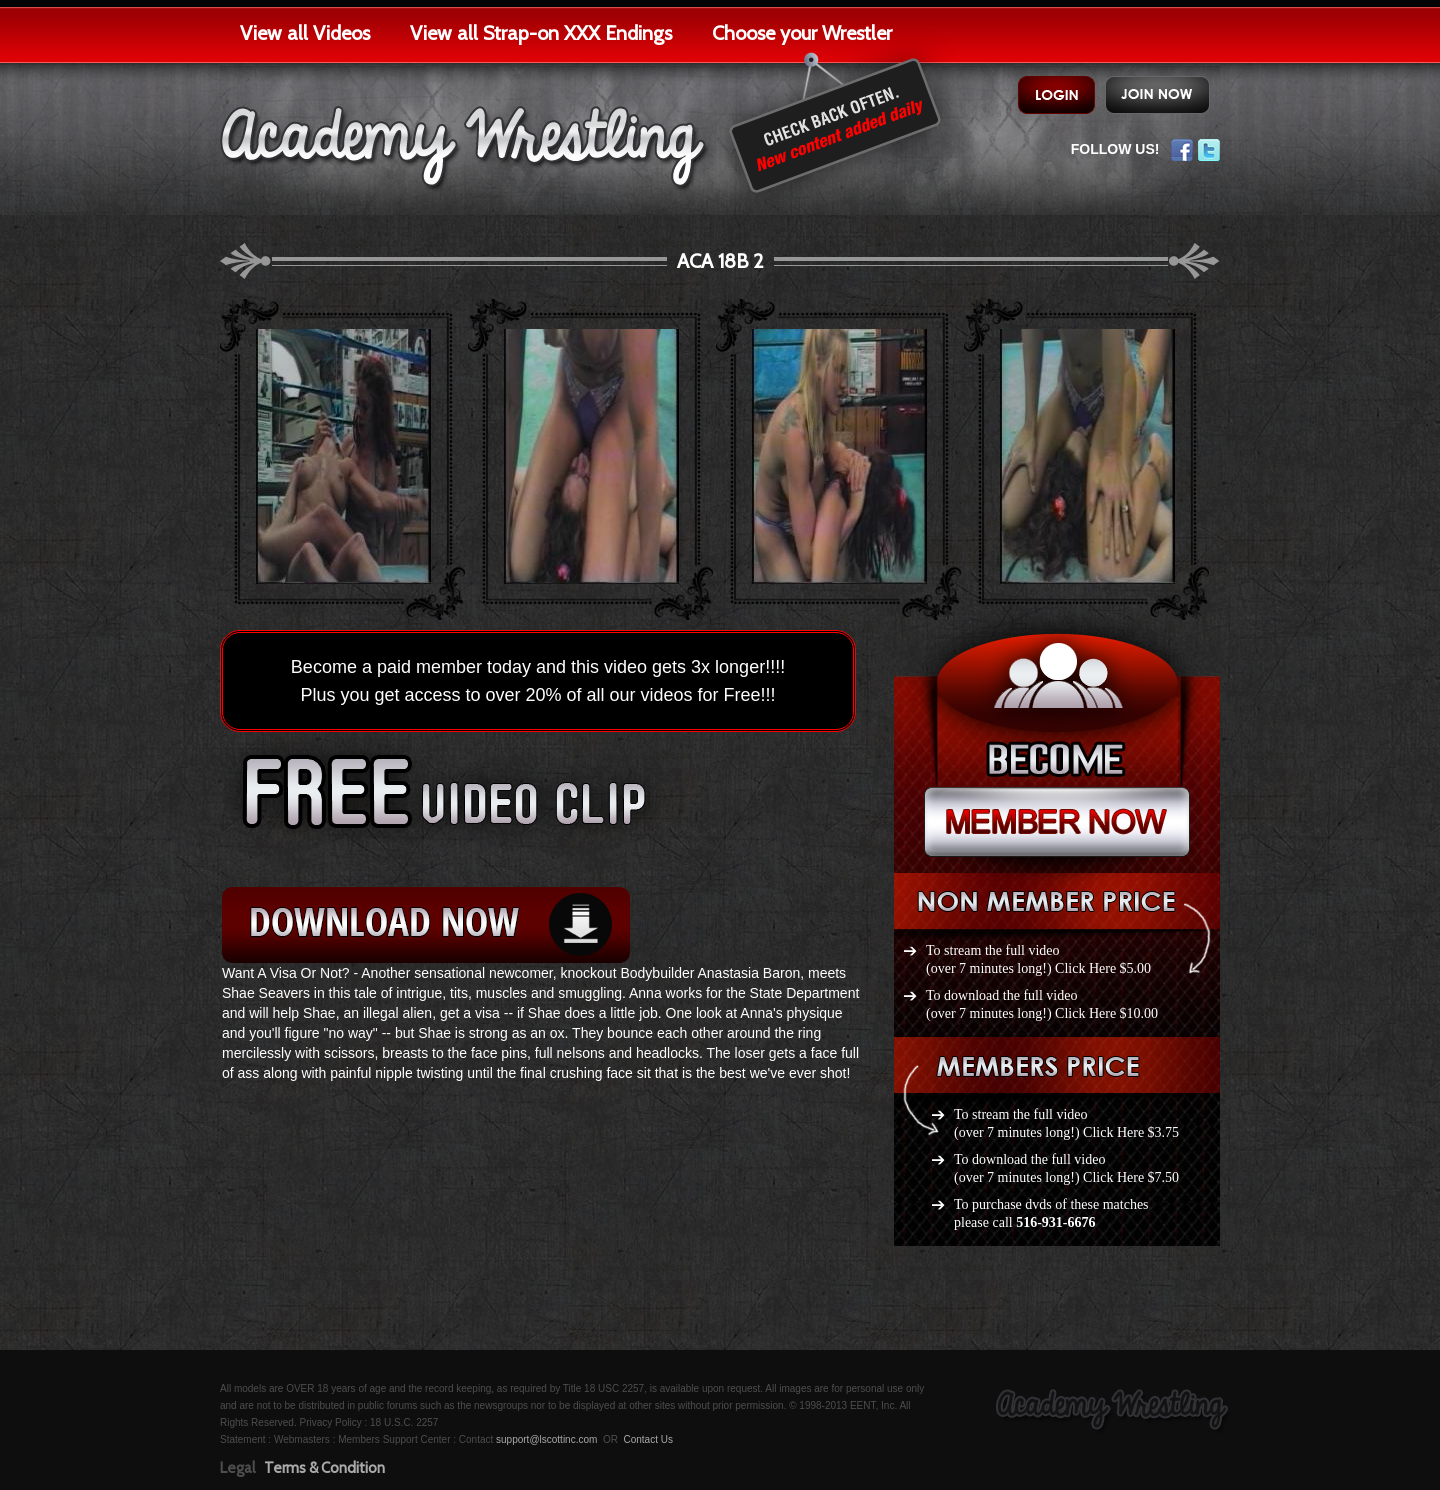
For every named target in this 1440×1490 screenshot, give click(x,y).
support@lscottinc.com (546, 1439)
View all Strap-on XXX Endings (541, 33)
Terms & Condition (324, 1468)
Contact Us (647, 1439)
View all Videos (305, 33)
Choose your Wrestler (802, 33)
